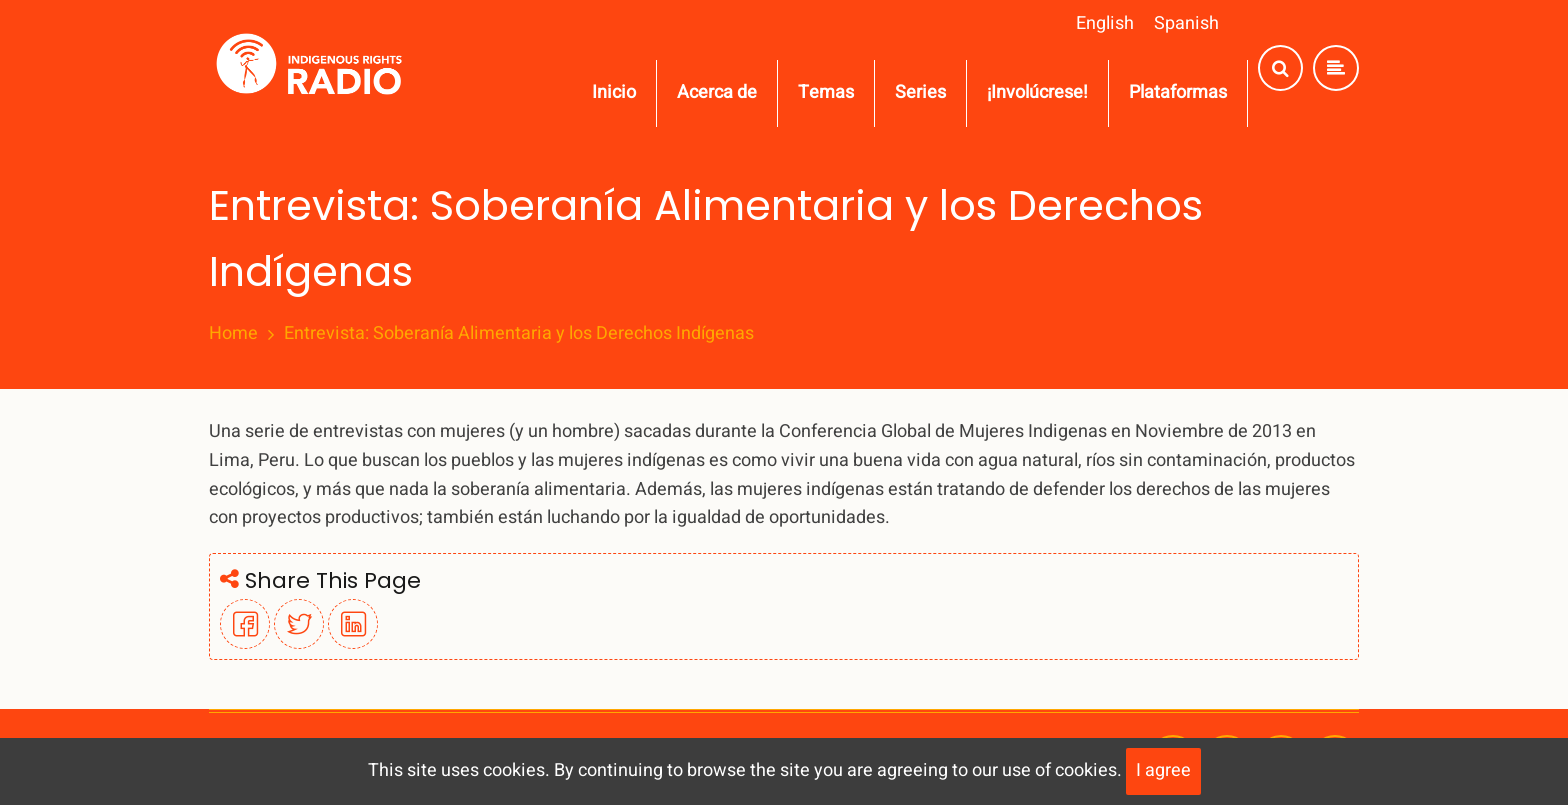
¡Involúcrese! (1037, 92)
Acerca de (717, 92)
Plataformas (1178, 92)
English (1105, 23)
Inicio (614, 92)
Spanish (1186, 23)
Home (233, 334)
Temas (826, 92)
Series (920, 92)
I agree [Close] (1163, 770)
